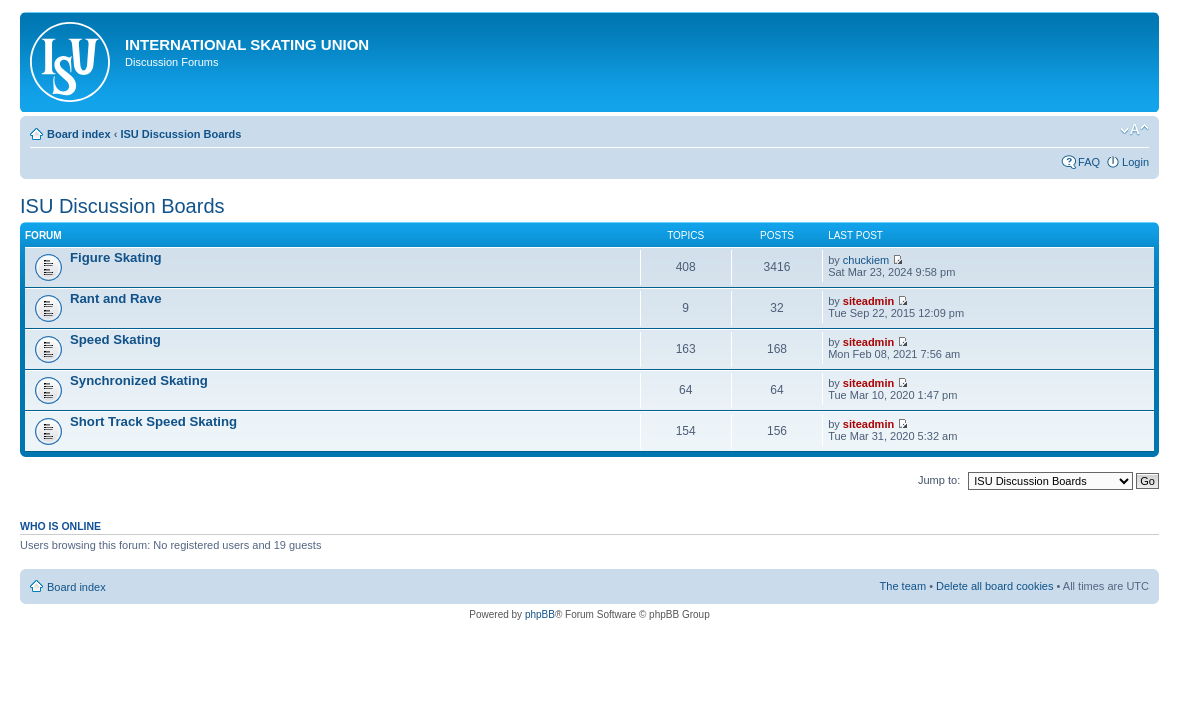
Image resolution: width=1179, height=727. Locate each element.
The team (903, 586)
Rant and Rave (116, 298)
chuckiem (866, 260)
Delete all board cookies (994, 586)
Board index (79, 134)
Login (1135, 162)
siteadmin (868, 301)
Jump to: (939, 480)
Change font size (1134, 130)
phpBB (540, 614)
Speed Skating (115, 339)
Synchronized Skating (139, 380)
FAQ (1089, 162)
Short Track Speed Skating (153, 421)
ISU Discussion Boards (180, 134)
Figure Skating (116, 257)
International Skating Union (247, 44)
